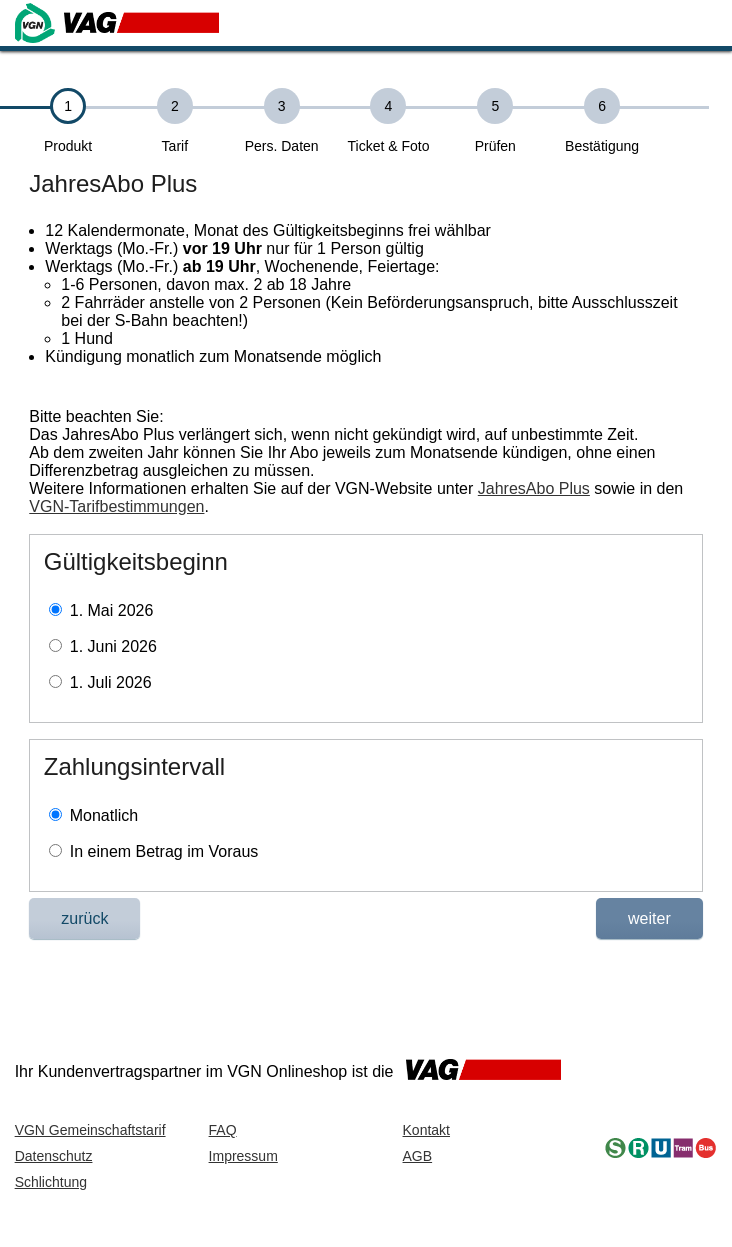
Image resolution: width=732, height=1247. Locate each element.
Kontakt (426, 1130)
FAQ (223, 1130)
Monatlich (104, 815)
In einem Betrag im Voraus (164, 851)
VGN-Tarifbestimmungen (116, 506)
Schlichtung (51, 1182)
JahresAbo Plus (534, 488)
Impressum (243, 1156)
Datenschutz (54, 1156)
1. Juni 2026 (113, 646)
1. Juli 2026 (111, 682)
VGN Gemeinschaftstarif (90, 1130)
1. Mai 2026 (112, 610)
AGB (418, 1156)
